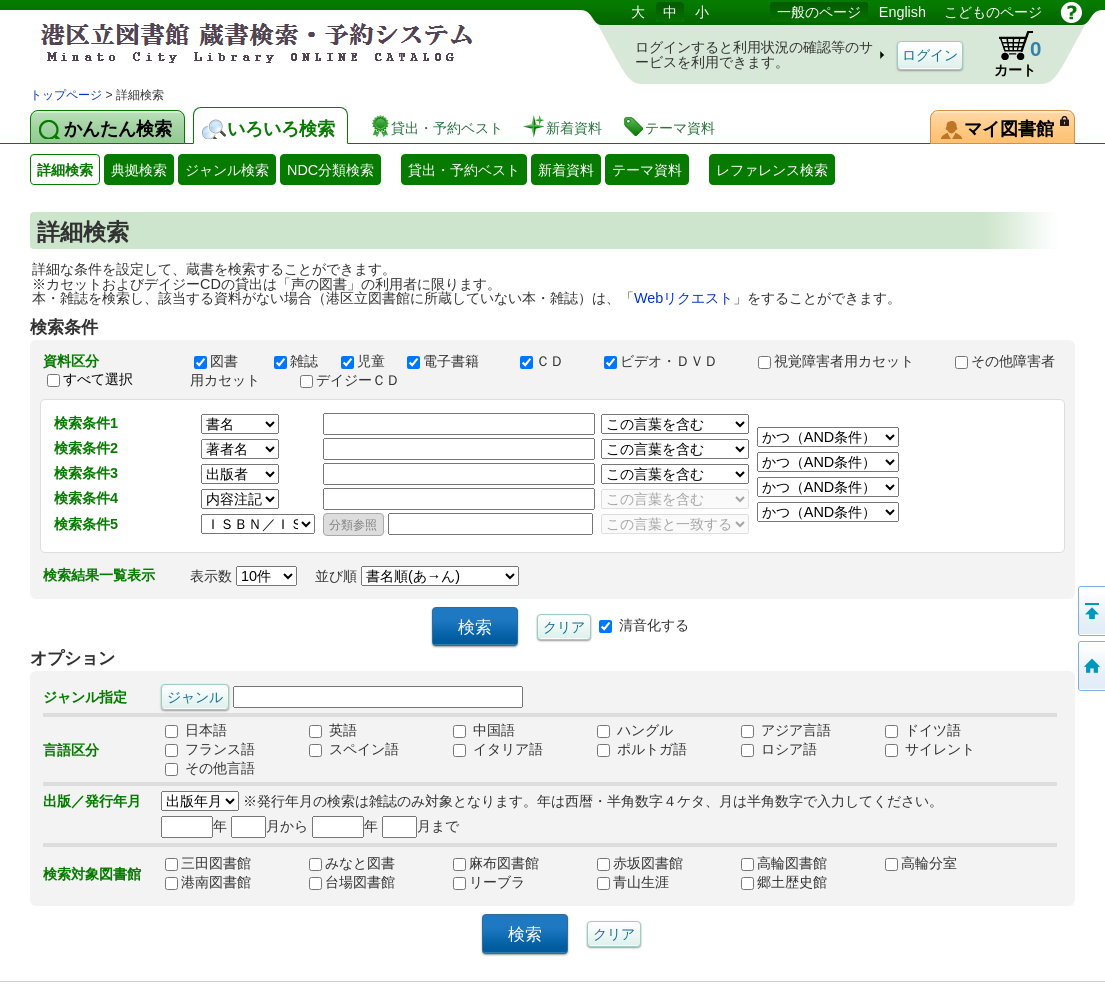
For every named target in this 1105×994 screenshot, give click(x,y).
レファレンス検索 (772, 170)
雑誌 (298, 361)
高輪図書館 (784, 864)
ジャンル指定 (85, 697)
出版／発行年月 (92, 801)
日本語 (196, 731)
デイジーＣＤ (359, 380)
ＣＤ (553, 361)
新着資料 (566, 170)
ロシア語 (779, 750)
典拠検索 (139, 170)
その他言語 (210, 769)
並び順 (417, 576)
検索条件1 (86, 423)
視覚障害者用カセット (847, 361)
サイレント (930, 750)
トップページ (66, 95)
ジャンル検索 (227, 170)
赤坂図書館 (640, 864)
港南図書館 (208, 883)
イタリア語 (498, 750)
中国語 (484, 731)
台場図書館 (352, 883)
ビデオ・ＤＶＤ (672, 361)
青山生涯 (633, 883)
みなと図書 (352, 864)
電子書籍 (454, 361)
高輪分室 (921, 864)
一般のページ (819, 12)
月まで (420, 826)
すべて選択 (98, 379)
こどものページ (993, 12)
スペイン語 (354, 750)
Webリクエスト (683, 298)
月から (269, 826)
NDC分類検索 (330, 170)
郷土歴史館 (784, 883)
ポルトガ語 (642, 750)
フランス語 (210, 750)
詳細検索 (65, 170)
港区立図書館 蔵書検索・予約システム (240, 42)
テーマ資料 (647, 170)
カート (1008, 54)
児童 (365, 361)
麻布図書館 (496, 864)
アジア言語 (786, 731)
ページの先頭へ (1090, 611)
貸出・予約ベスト (464, 170)
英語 (333, 731)
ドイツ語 (923, 731)
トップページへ (1090, 666)
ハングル (635, 731)
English (902, 12)
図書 (225, 361)
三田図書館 (208, 864)
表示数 (243, 576)
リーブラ (489, 883)
